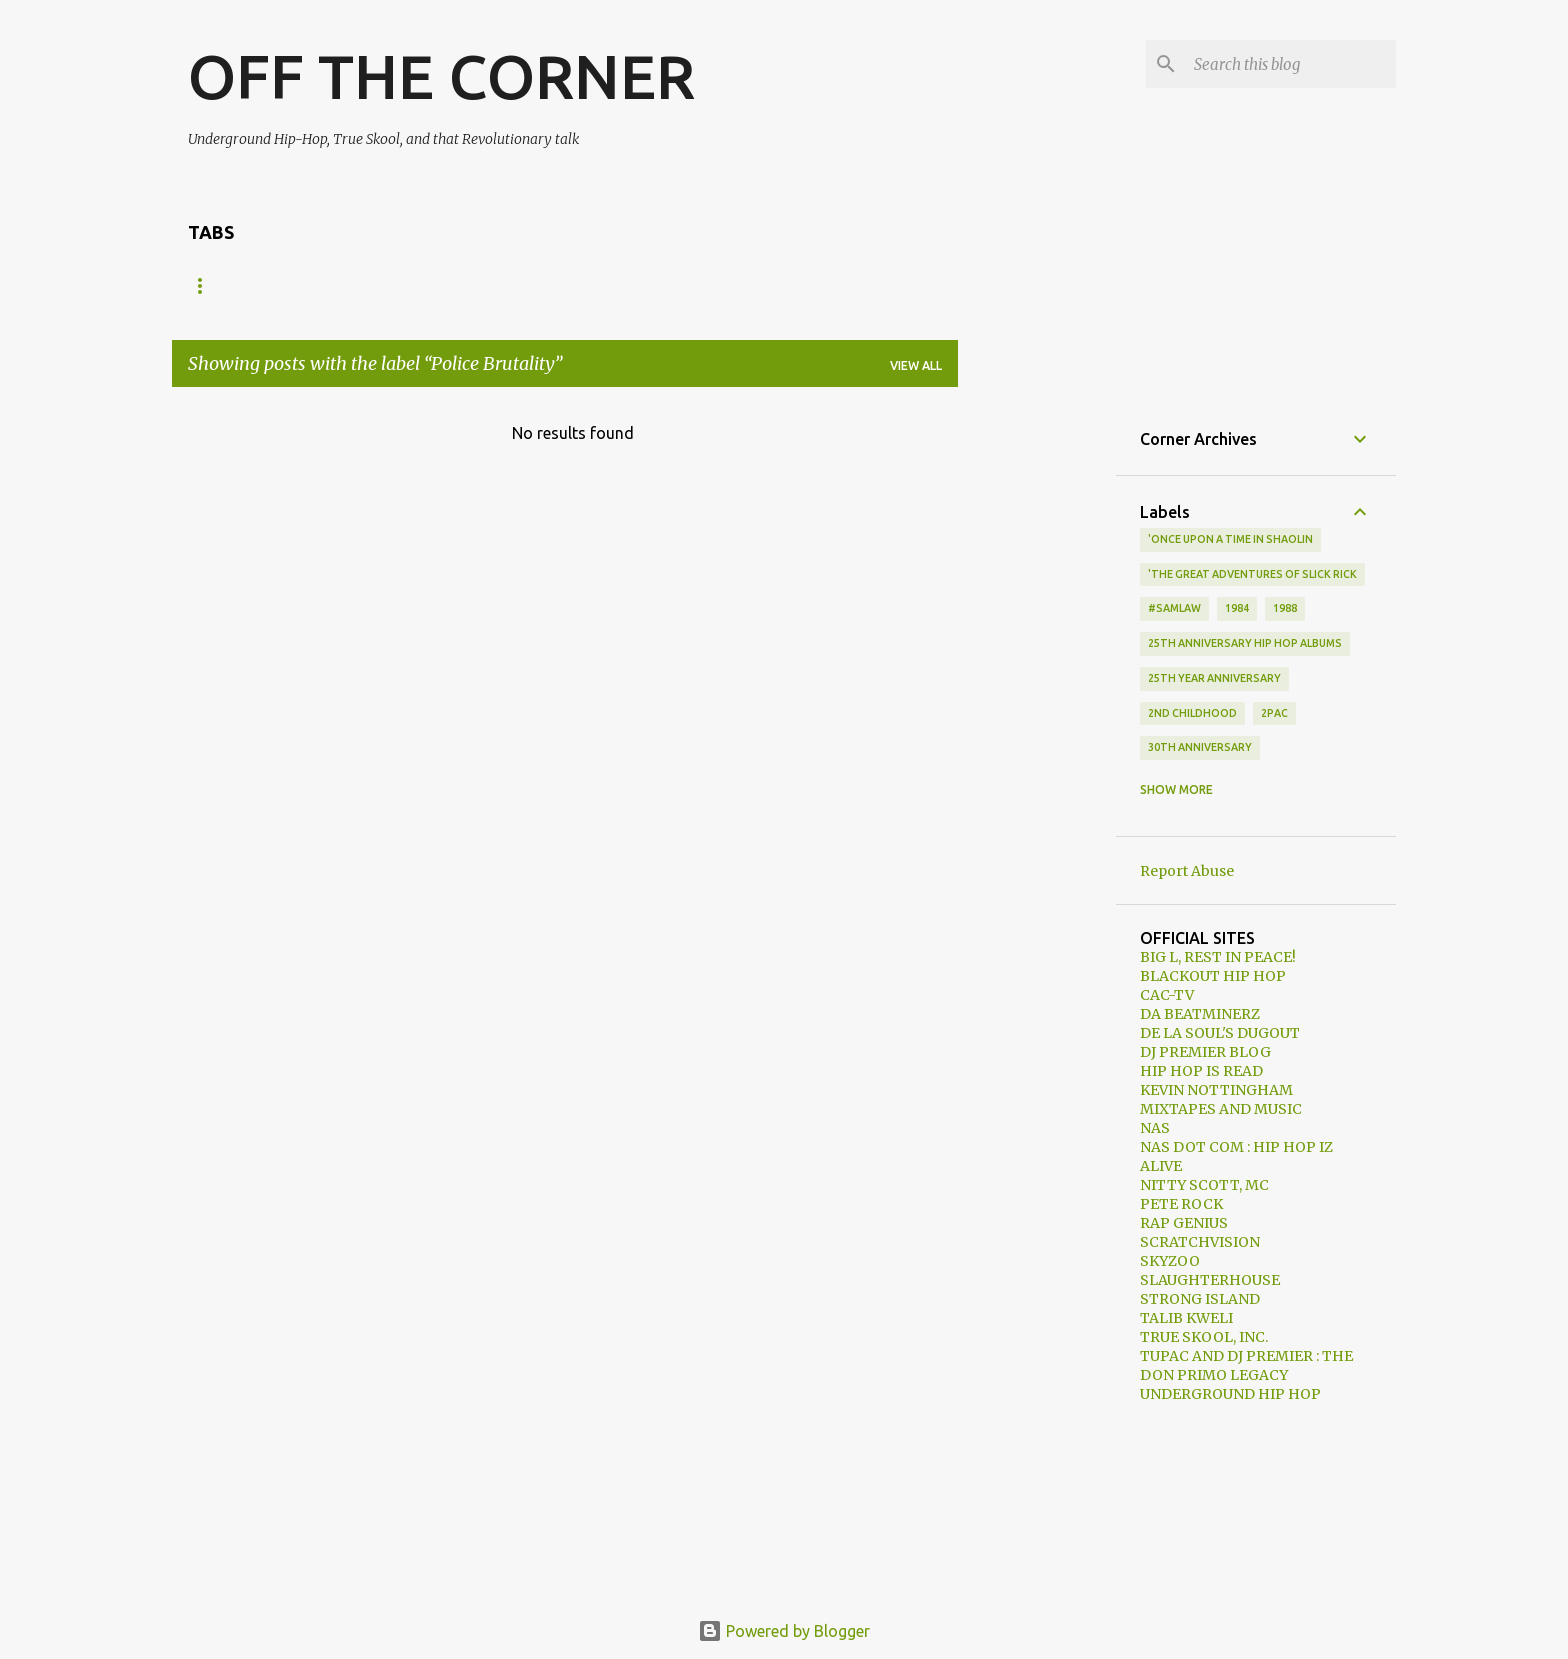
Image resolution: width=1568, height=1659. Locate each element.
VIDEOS (455, 285)
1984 (1237, 608)
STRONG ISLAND (1200, 1299)
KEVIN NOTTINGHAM (1216, 1090)
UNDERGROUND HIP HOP (1230, 1394)
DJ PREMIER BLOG (1205, 1052)
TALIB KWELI (1186, 1318)
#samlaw (1174, 608)
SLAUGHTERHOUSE (1210, 1280)
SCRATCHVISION (1200, 1242)
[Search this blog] (1291, 64)
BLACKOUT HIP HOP (1213, 976)
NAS (1155, 1128)
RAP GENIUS (1184, 1223)
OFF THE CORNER (441, 76)
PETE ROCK (1181, 1204)
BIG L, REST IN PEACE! (1218, 957)
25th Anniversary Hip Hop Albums (1245, 643)
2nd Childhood (1192, 713)
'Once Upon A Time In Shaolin (1230, 539)
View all (916, 365)
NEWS (287, 285)
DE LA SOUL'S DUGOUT (1220, 1033)
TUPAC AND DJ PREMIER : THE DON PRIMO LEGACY (1246, 1365)
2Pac (1274, 713)
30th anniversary (1200, 747)
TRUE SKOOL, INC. (1204, 1337)
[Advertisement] (1037, 703)
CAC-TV (1167, 995)
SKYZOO (1170, 1261)
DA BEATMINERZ (1200, 1014)
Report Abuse (1187, 871)
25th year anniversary (1214, 678)
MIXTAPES (554, 285)
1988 (1285, 608)
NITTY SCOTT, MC (1204, 1185)
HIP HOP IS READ (1201, 1071)
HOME (207, 285)
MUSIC (368, 285)
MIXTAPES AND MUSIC (1221, 1109)
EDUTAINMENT (676, 285)
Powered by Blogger (784, 1631)
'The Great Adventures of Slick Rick (1252, 574)
